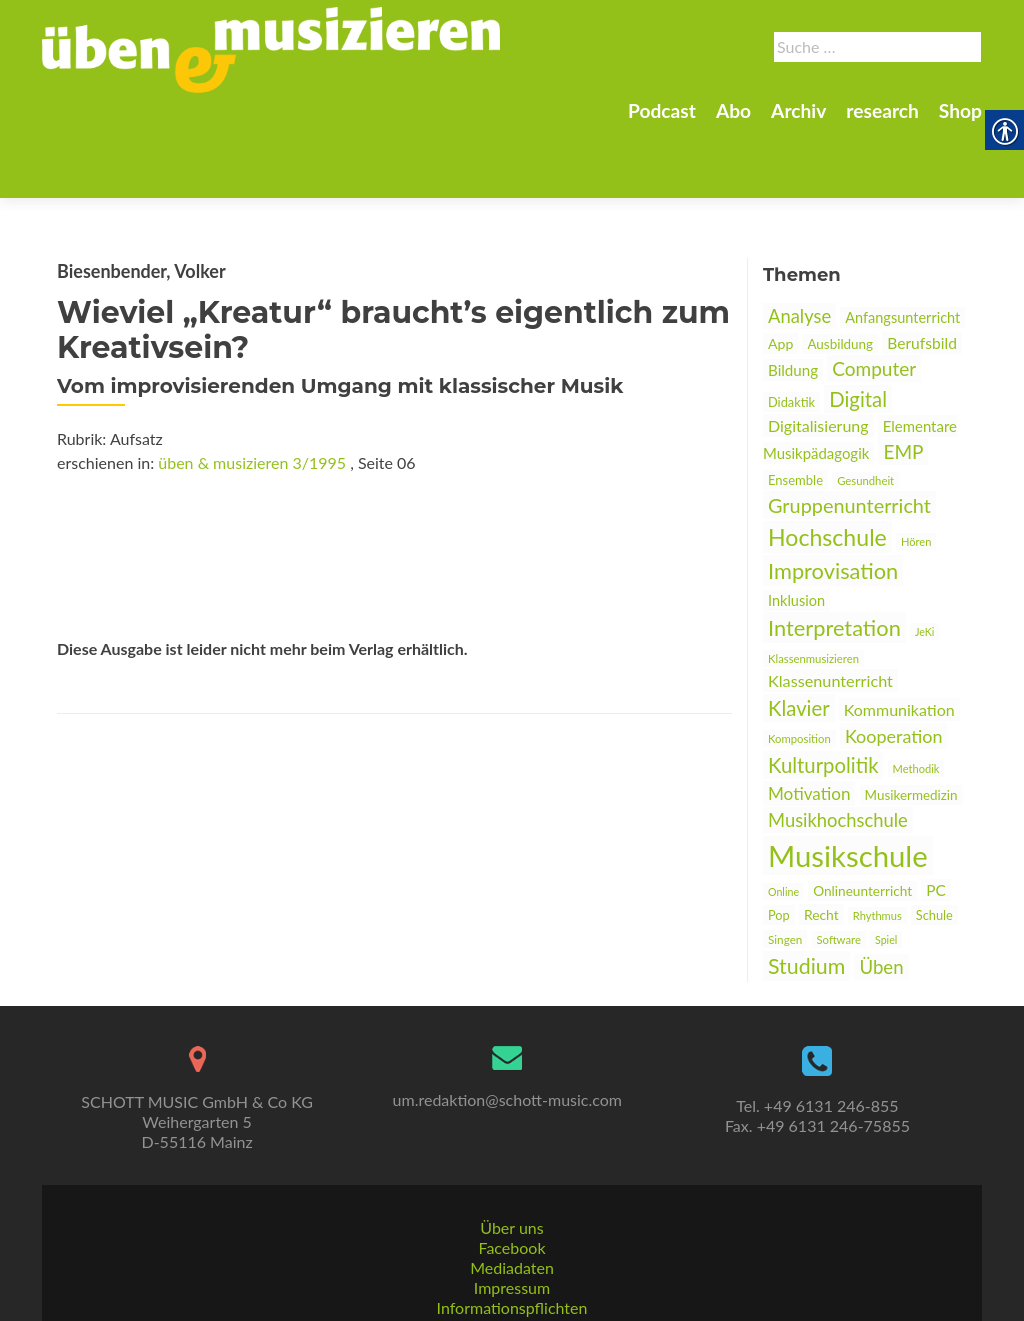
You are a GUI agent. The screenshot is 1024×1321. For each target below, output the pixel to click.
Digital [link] (858, 329)
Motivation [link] (809, 723)
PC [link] (936, 820)
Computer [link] (874, 298)
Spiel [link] (886, 869)
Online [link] (783, 821)
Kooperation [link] (894, 666)
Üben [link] (881, 897)
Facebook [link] (511, 1201)
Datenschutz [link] (512, 1301)
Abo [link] (733, 110)
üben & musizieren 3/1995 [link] (252, 392)
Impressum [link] (512, 1241)
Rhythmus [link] (877, 845)
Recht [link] (821, 844)
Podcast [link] (662, 110)
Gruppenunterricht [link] (849, 435)
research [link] (882, 110)
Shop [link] (960, 110)
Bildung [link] (793, 300)
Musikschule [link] (848, 785)
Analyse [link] (799, 246)
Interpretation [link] (834, 557)
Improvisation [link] (833, 500)
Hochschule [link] (827, 467)
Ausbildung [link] (840, 274)
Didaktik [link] (791, 332)
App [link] (780, 273)
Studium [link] (806, 896)
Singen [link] (785, 869)
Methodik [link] (916, 698)
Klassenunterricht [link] (830, 610)
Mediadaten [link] (512, 1221)
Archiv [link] (798, 110)
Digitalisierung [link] (818, 355)
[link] (271, 48)
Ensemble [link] (795, 410)
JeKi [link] (924, 561)
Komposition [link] (799, 668)
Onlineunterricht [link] (862, 821)
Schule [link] (934, 845)
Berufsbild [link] (922, 273)
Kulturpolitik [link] (823, 695)
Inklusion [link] (796, 530)
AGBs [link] (511, 1281)
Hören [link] (916, 471)
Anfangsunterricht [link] (902, 247)
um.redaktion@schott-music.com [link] (507, 1053)
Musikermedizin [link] (911, 725)
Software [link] (839, 869)
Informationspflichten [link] (512, 1261)
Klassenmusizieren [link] (813, 588)
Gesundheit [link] (865, 410)
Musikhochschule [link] (838, 750)
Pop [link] (779, 845)
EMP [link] (903, 381)
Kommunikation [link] (899, 639)
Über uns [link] (511, 1181)
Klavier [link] (799, 638)
